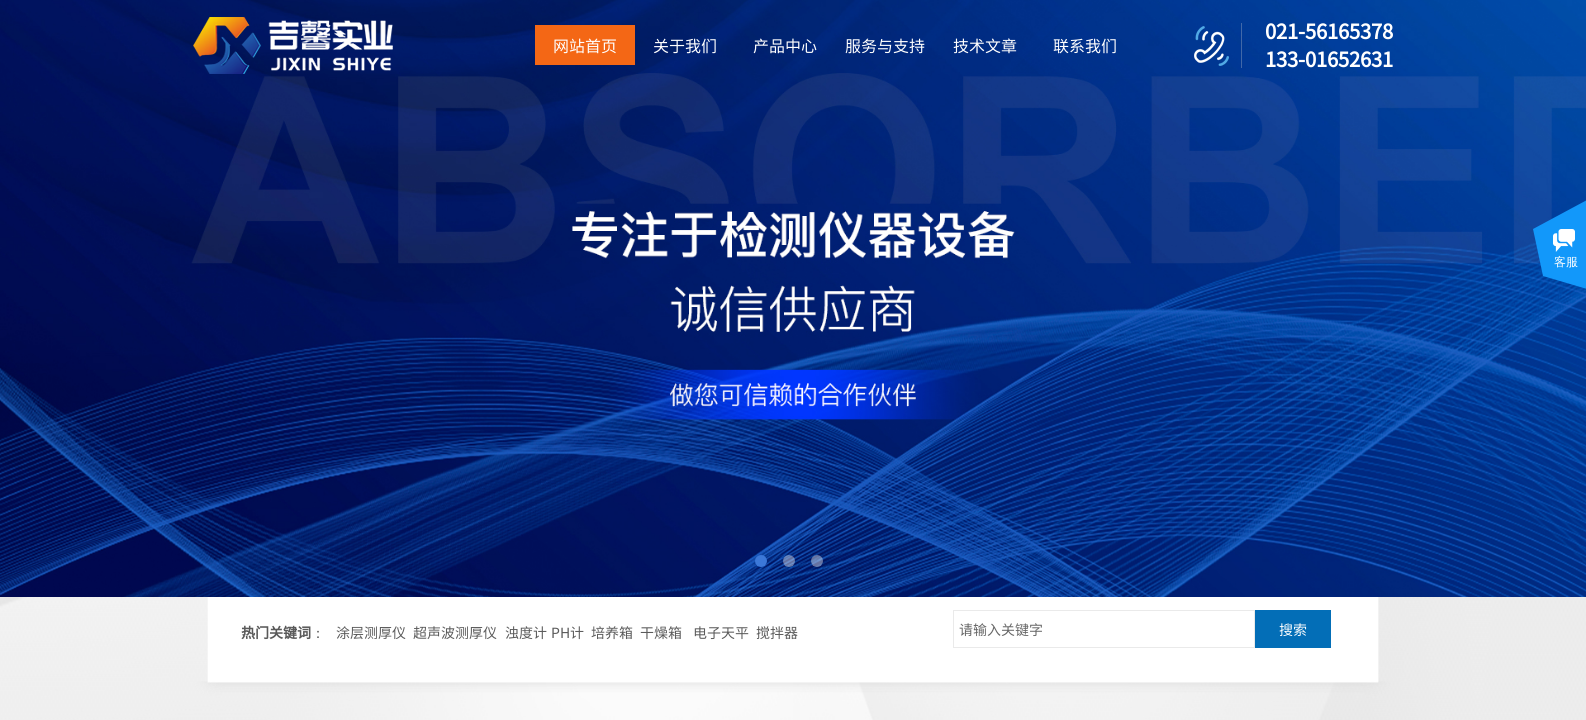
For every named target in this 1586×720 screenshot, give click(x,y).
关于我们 (685, 45)
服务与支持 (885, 45)
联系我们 (1085, 45)
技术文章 (985, 45)
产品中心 (785, 45)
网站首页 (585, 45)
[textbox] (1104, 629)
